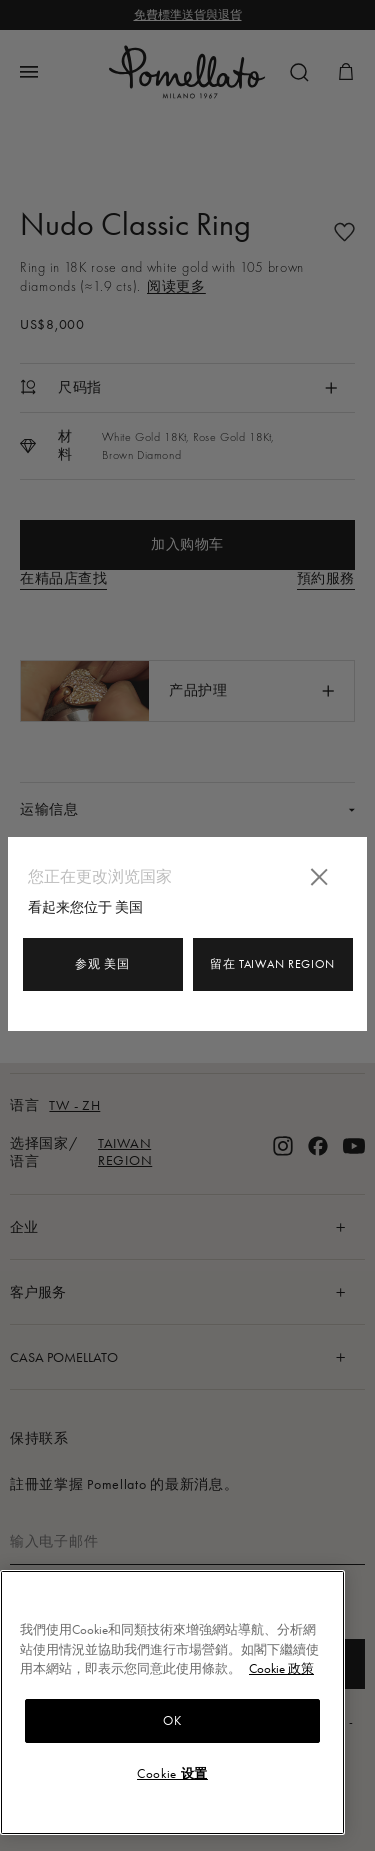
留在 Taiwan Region (272, 964)
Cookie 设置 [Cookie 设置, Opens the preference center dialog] (172, 1773)
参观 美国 (102, 964)
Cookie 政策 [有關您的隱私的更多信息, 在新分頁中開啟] (281, 1668)
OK (172, 1720)
